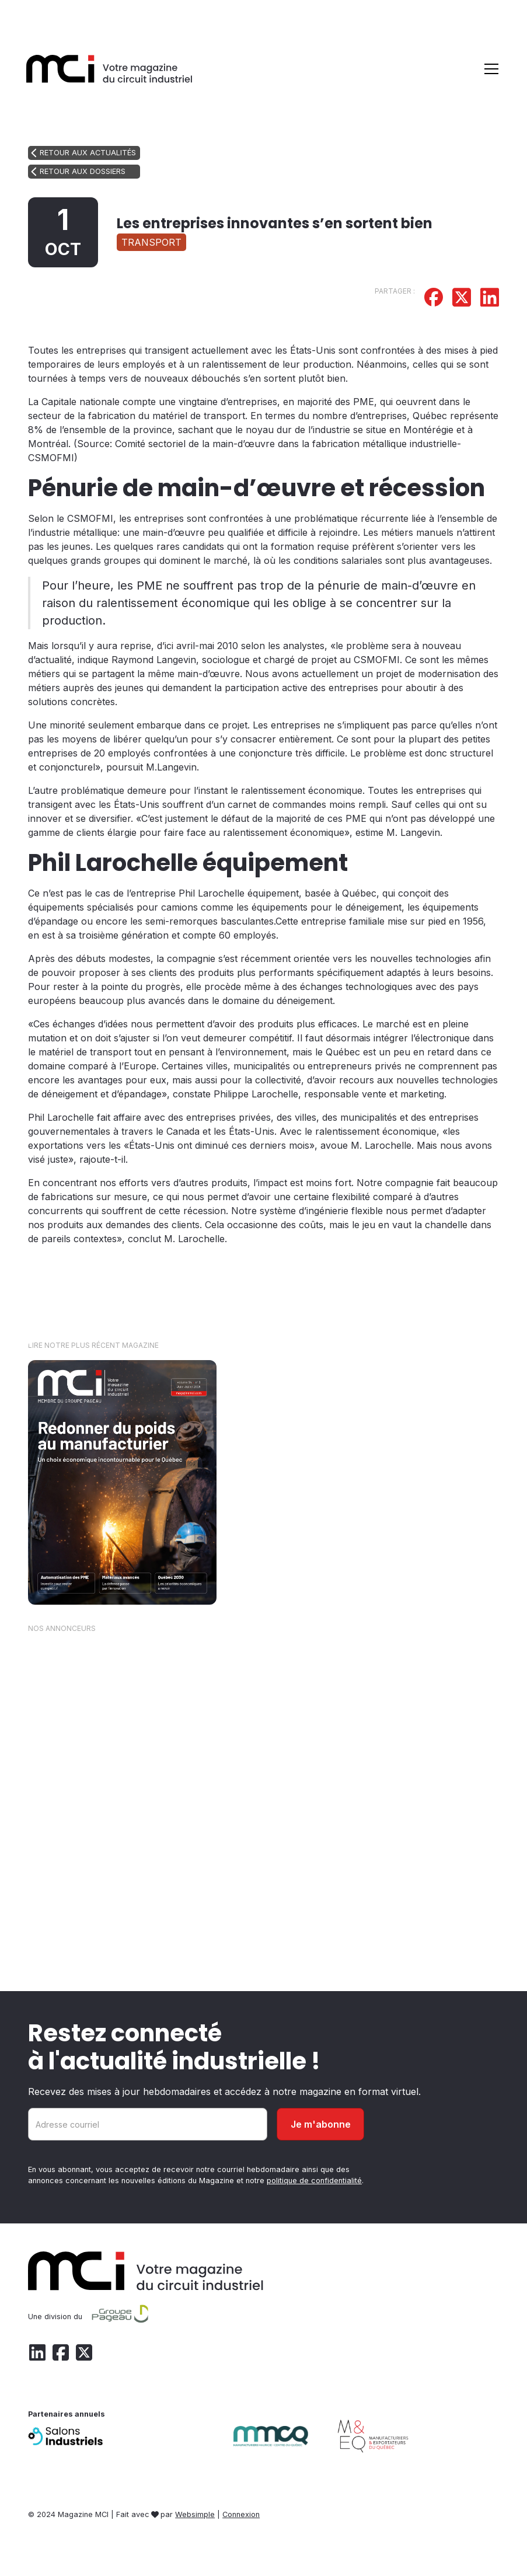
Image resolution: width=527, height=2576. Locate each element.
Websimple (195, 2514)
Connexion (241, 2514)
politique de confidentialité (314, 2180)
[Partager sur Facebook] (433, 299)
